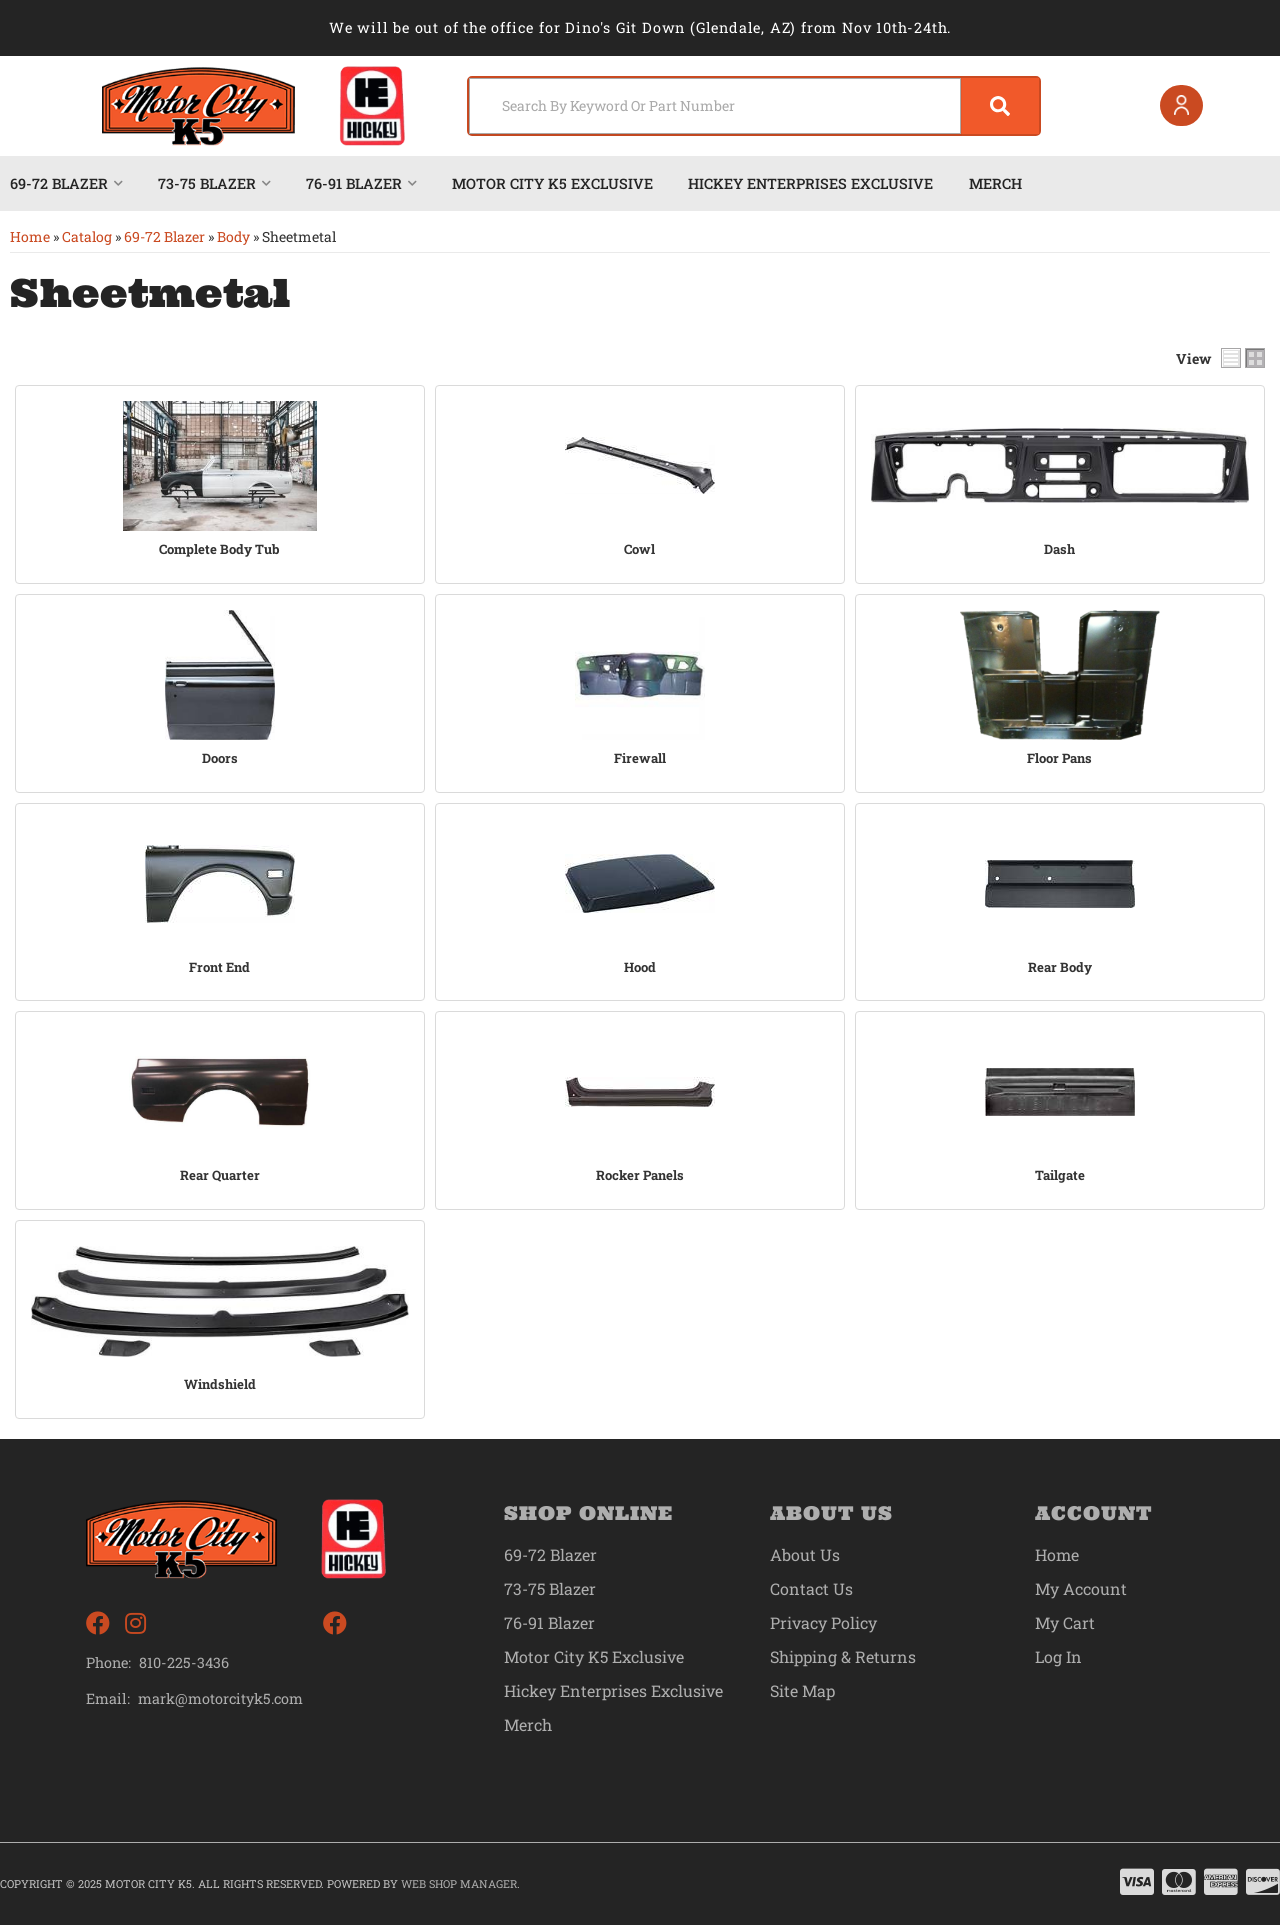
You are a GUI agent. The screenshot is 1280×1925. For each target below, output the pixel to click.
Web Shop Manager (459, 1882)
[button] (752, 106)
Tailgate (1060, 1175)
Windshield (220, 1384)
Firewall (640, 758)
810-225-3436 (184, 1661)
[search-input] (712, 106)
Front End (219, 966)
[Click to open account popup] (1181, 106)
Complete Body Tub (219, 549)
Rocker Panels (640, 1175)
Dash (1059, 549)
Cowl (639, 549)
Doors (220, 758)
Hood (640, 966)
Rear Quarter (220, 1175)
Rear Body (1060, 966)
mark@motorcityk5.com (221, 1698)
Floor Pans (1059, 758)
